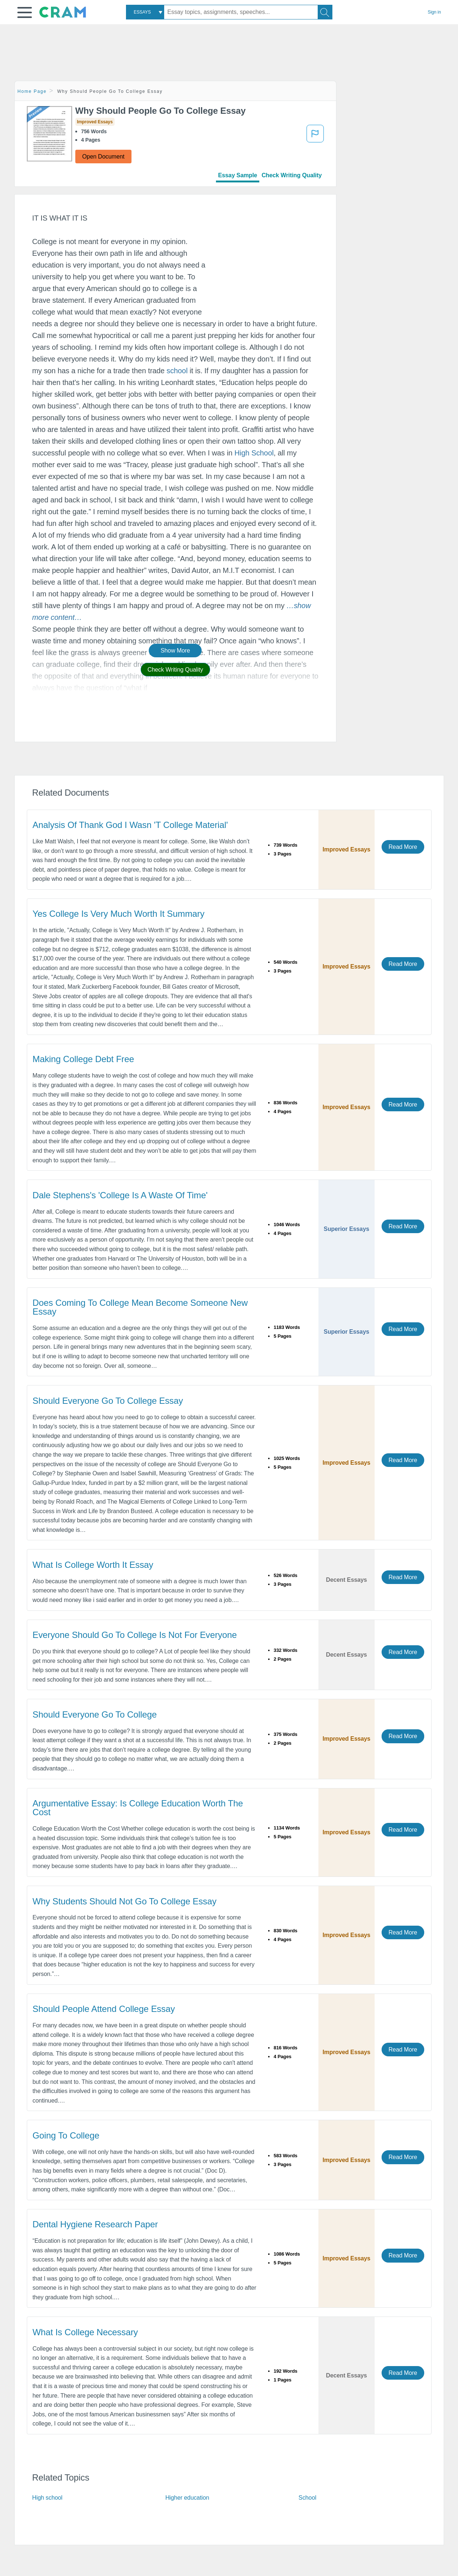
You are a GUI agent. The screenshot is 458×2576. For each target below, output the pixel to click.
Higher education (187, 2498)
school (177, 371)
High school (47, 2498)
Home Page (32, 91)
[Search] (325, 12)
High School (254, 453)
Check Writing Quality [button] (175, 669)
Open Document (103, 156)
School (307, 2498)
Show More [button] (175, 650)
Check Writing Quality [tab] (292, 175)
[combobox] (145, 12)
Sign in (434, 12)
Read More (403, 847)
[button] (24, 12)
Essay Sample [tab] (237, 175)
